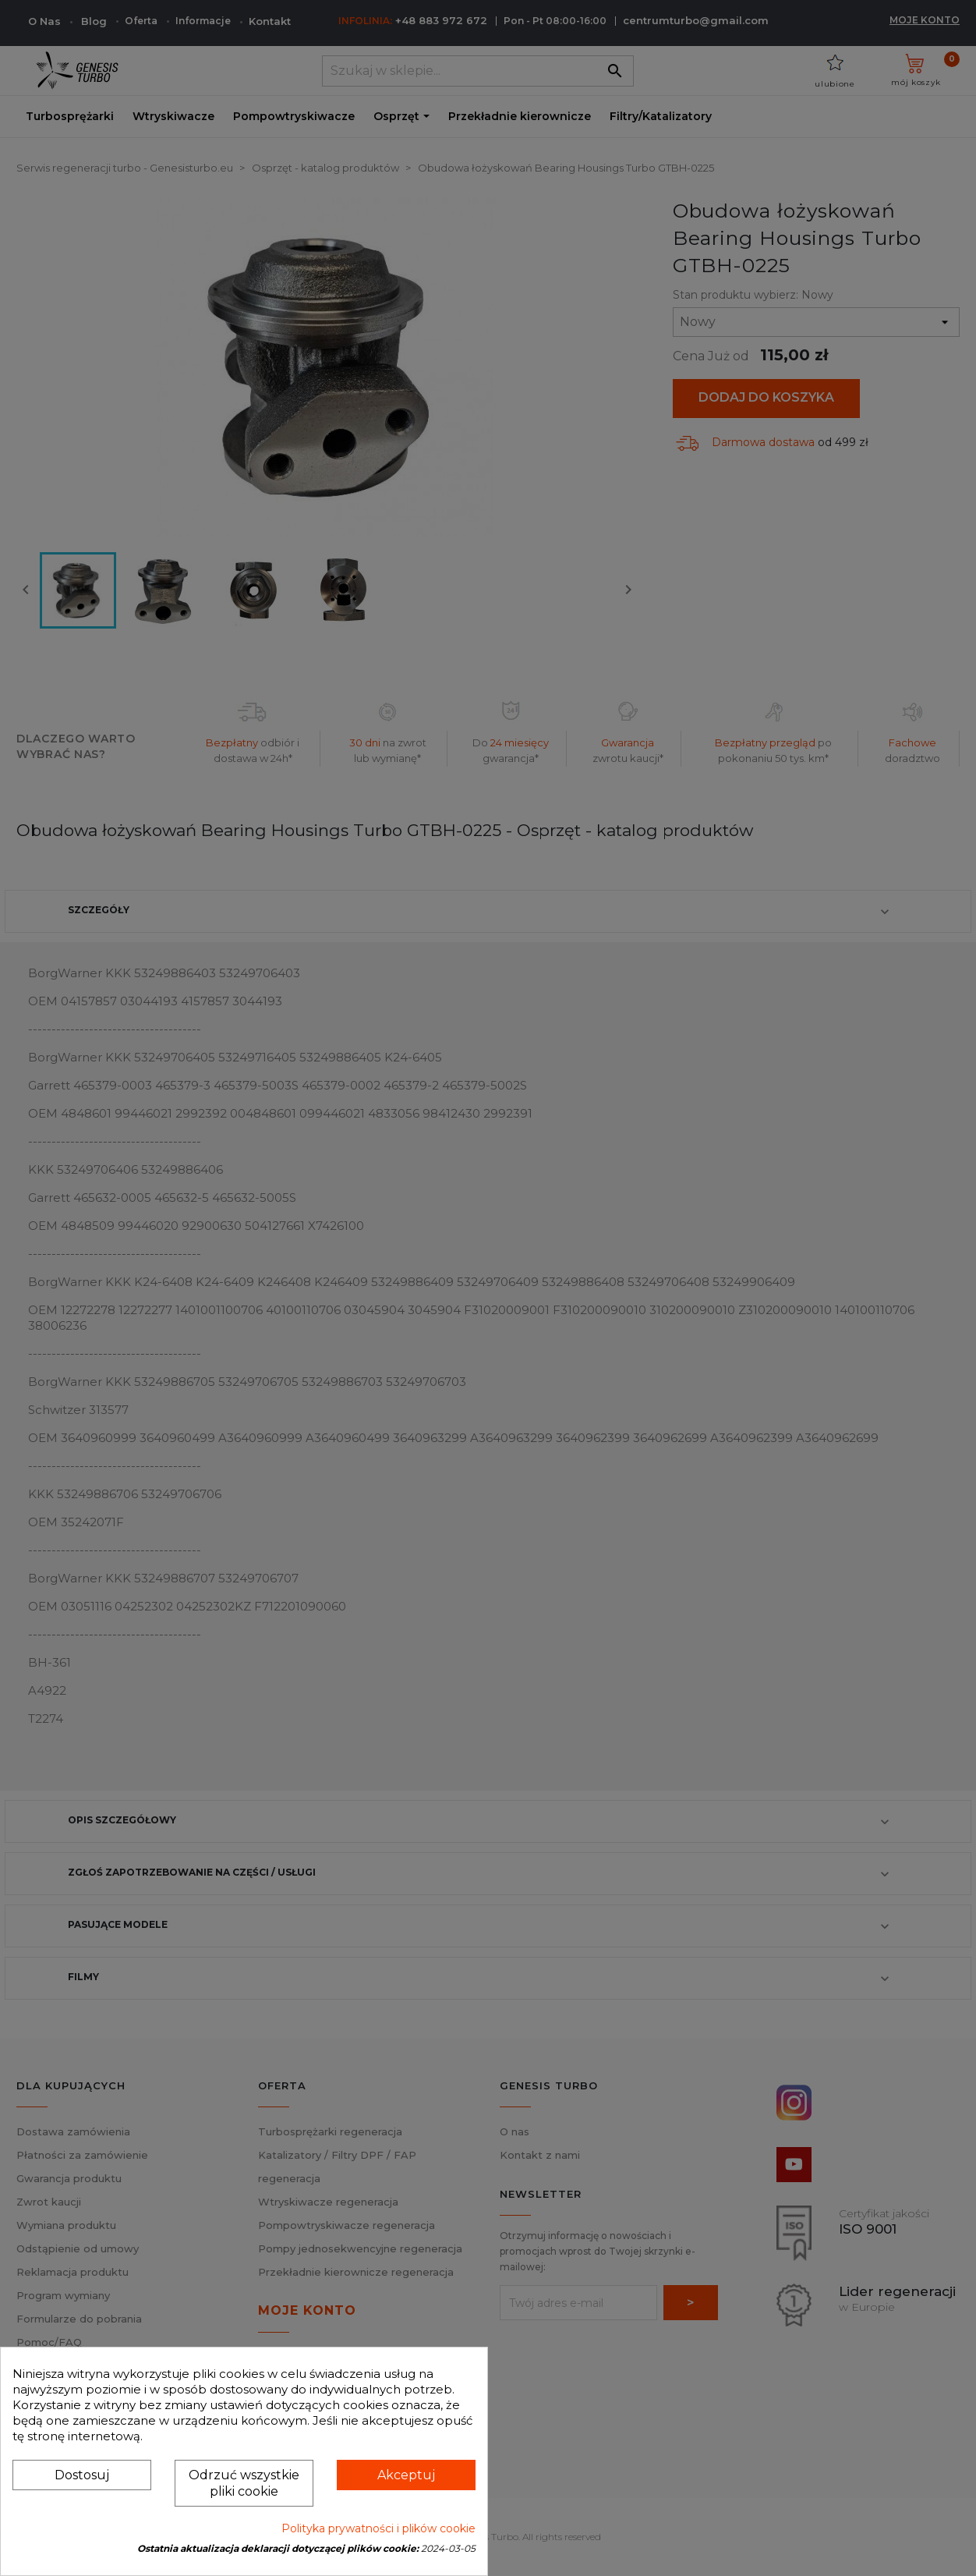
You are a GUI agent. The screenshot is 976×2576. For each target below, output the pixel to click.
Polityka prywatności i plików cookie (378, 2528)
